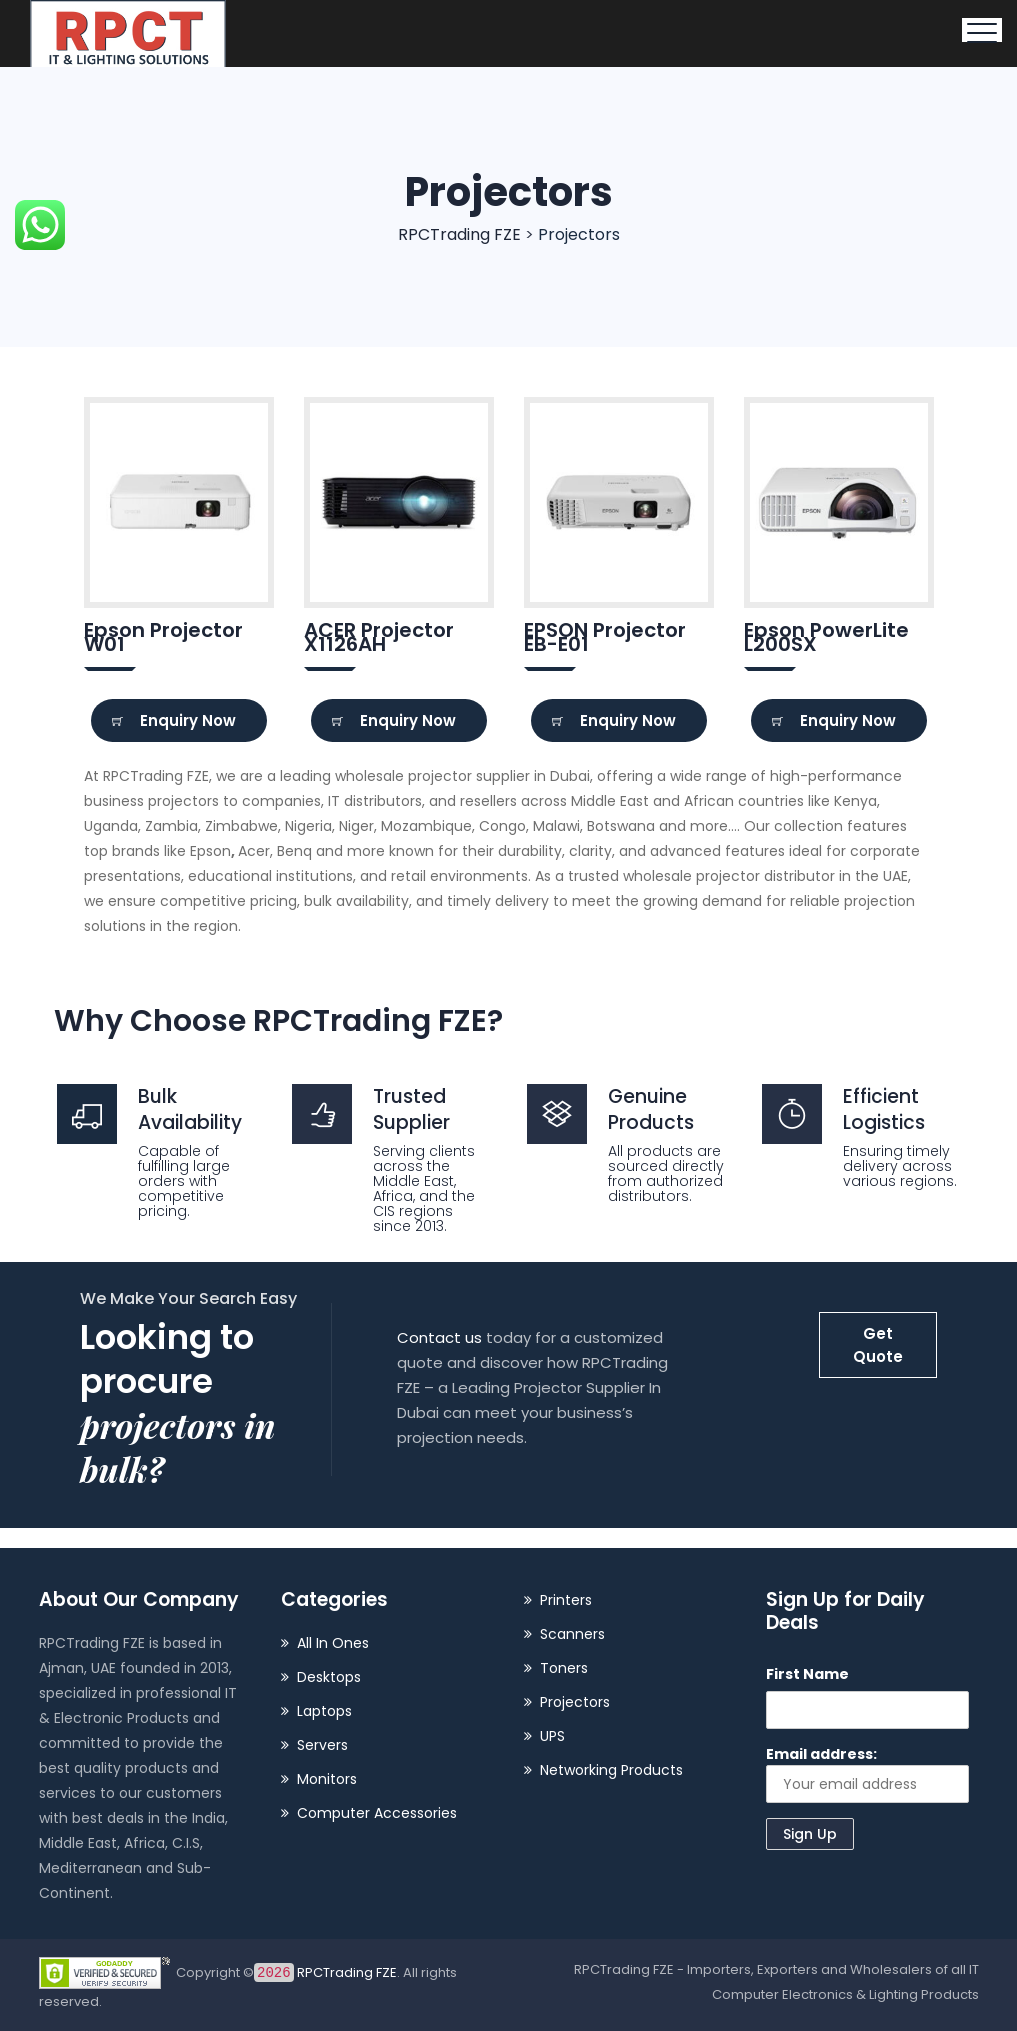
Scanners (572, 1634)
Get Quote (878, 1345)
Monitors (327, 1779)
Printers (566, 1600)
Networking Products (611, 1770)
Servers (322, 1745)
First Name (807, 1674)
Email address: (867, 1773)
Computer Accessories (377, 1813)
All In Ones (333, 1643)
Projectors (575, 1702)
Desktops (329, 1677)
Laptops (324, 1711)
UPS (552, 1736)
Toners (564, 1668)
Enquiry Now (174, 720)
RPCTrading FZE (326, 1972)
